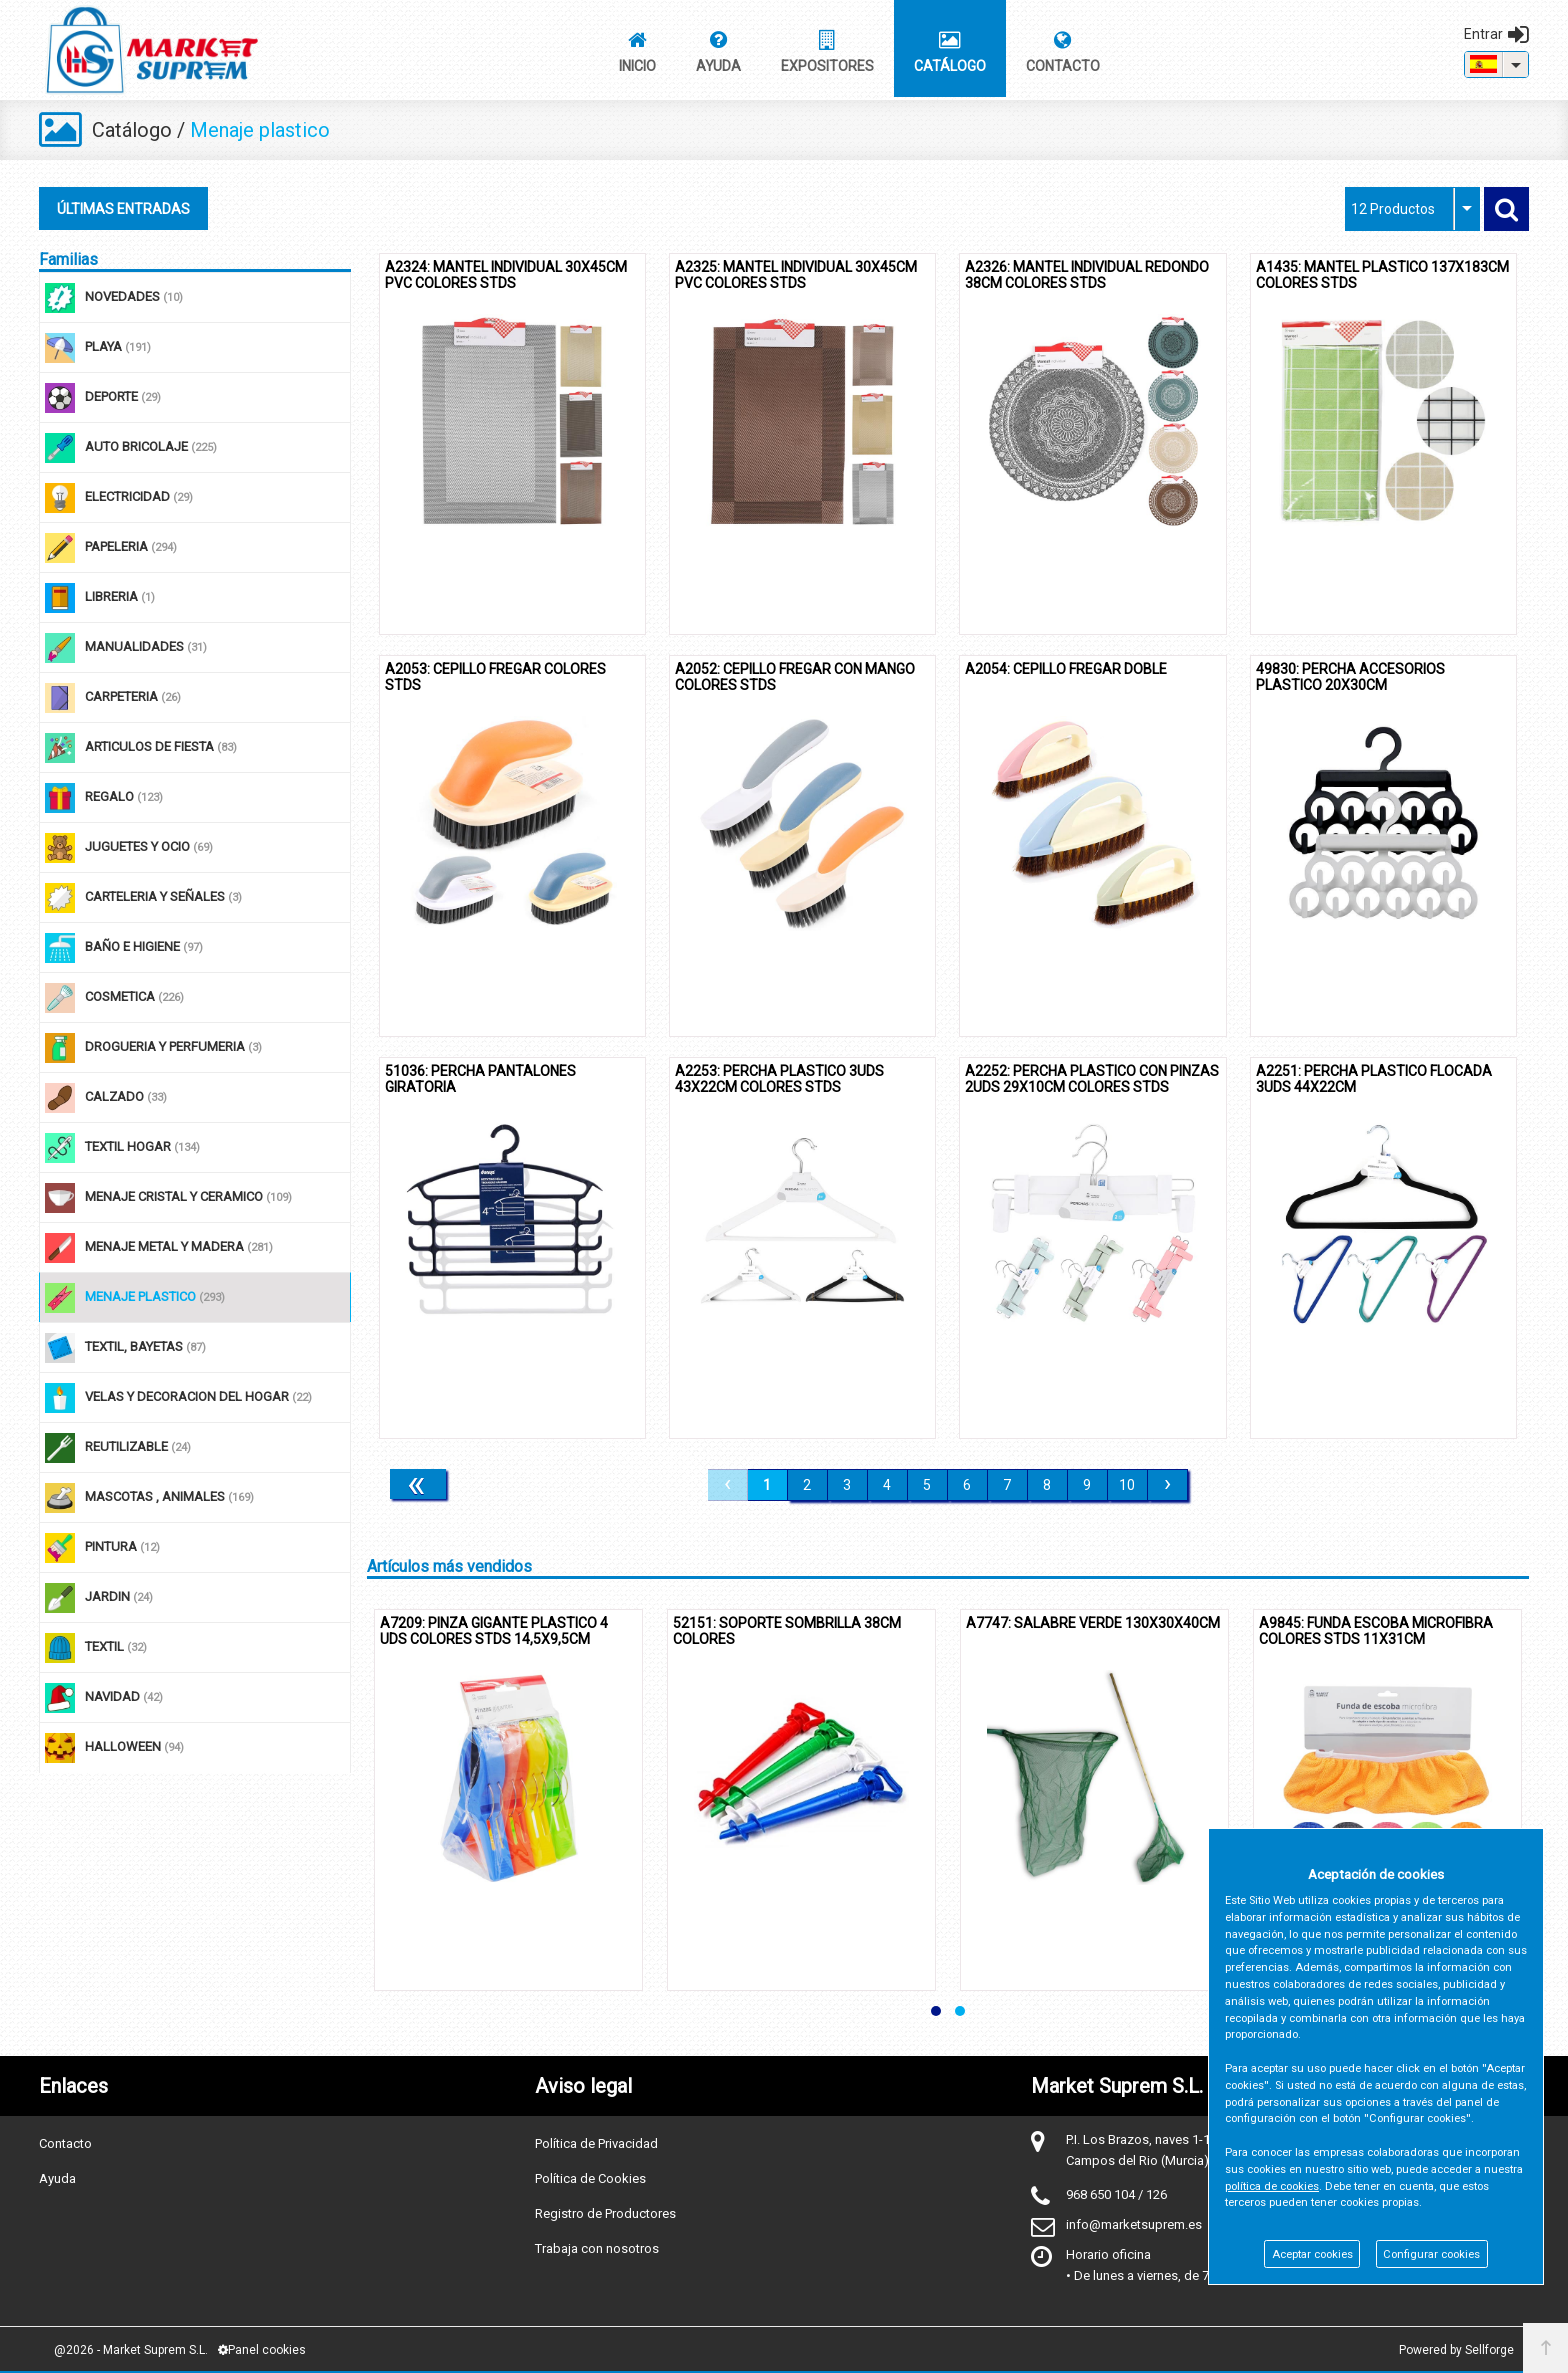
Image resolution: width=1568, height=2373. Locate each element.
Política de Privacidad (596, 2143)
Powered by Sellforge (1456, 2350)
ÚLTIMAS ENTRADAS (123, 209)
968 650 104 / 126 (1116, 2194)
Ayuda (57, 2178)
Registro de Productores (605, 2213)
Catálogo (132, 130)
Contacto (65, 2143)
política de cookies (1272, 2186)
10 (1127, 1485)
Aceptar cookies (1312, 2254)
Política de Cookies (590, 2178)
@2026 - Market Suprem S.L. (131, 2350)
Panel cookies (262, 2350)
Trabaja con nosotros (597, 2248)
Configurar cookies (1431, 2254)
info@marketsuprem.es (1134, 2224)
